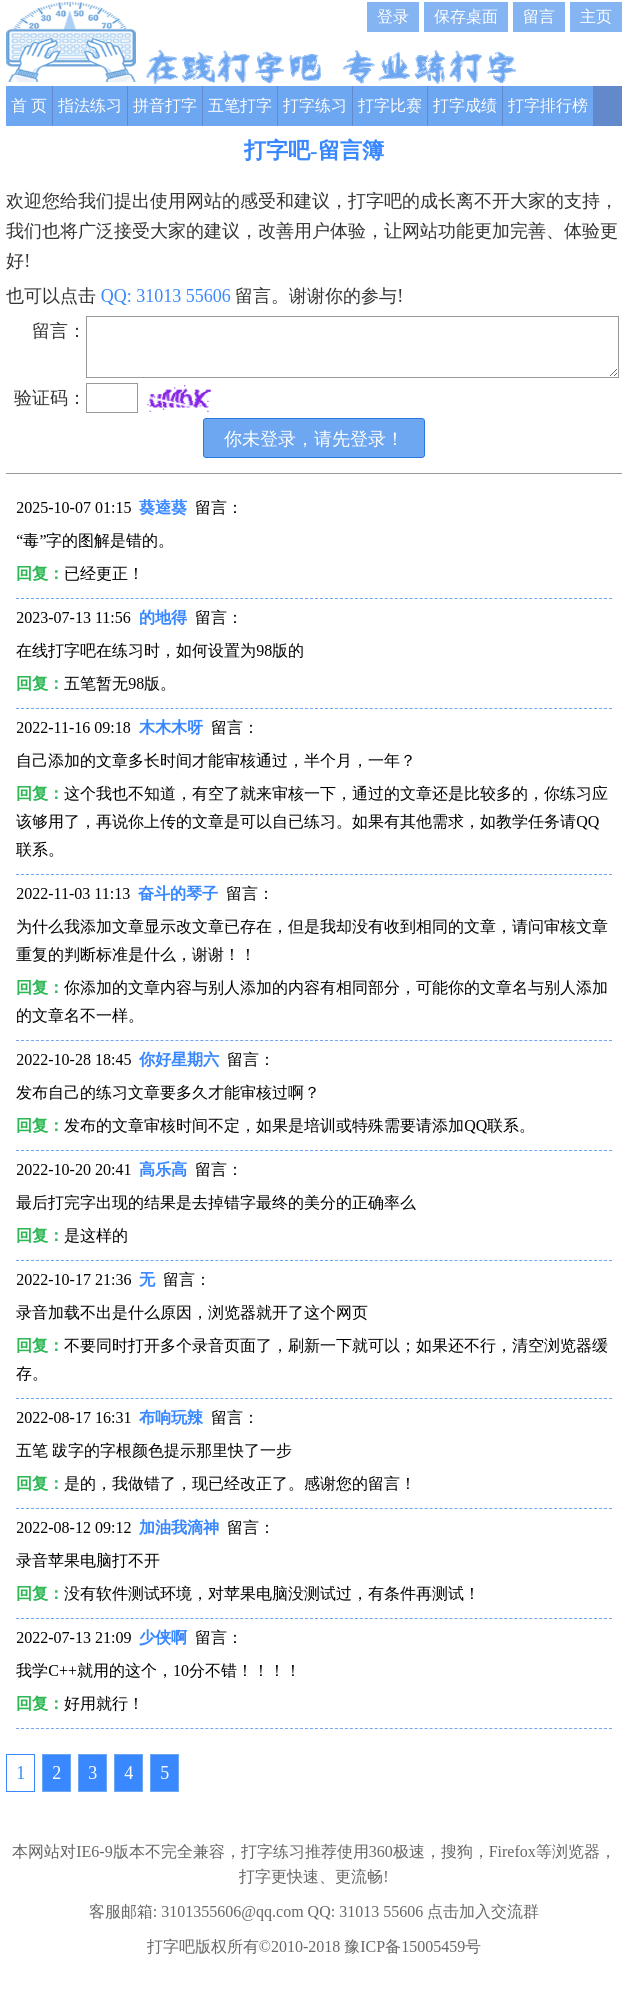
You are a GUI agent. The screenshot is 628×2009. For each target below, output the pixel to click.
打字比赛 (390, 105)
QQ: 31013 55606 (168, 296)
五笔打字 (240, 105)
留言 (539, 16)
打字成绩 (465, 105)
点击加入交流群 (483, 1911)
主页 (596, 16)
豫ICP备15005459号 (412, 1946)
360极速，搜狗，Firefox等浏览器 (484, 1851)
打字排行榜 (548, 105)
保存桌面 (466, 16)
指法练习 (90, 105)
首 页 (29, 105)
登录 (393, 16)
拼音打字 (165, 105)
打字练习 (315, 105)
